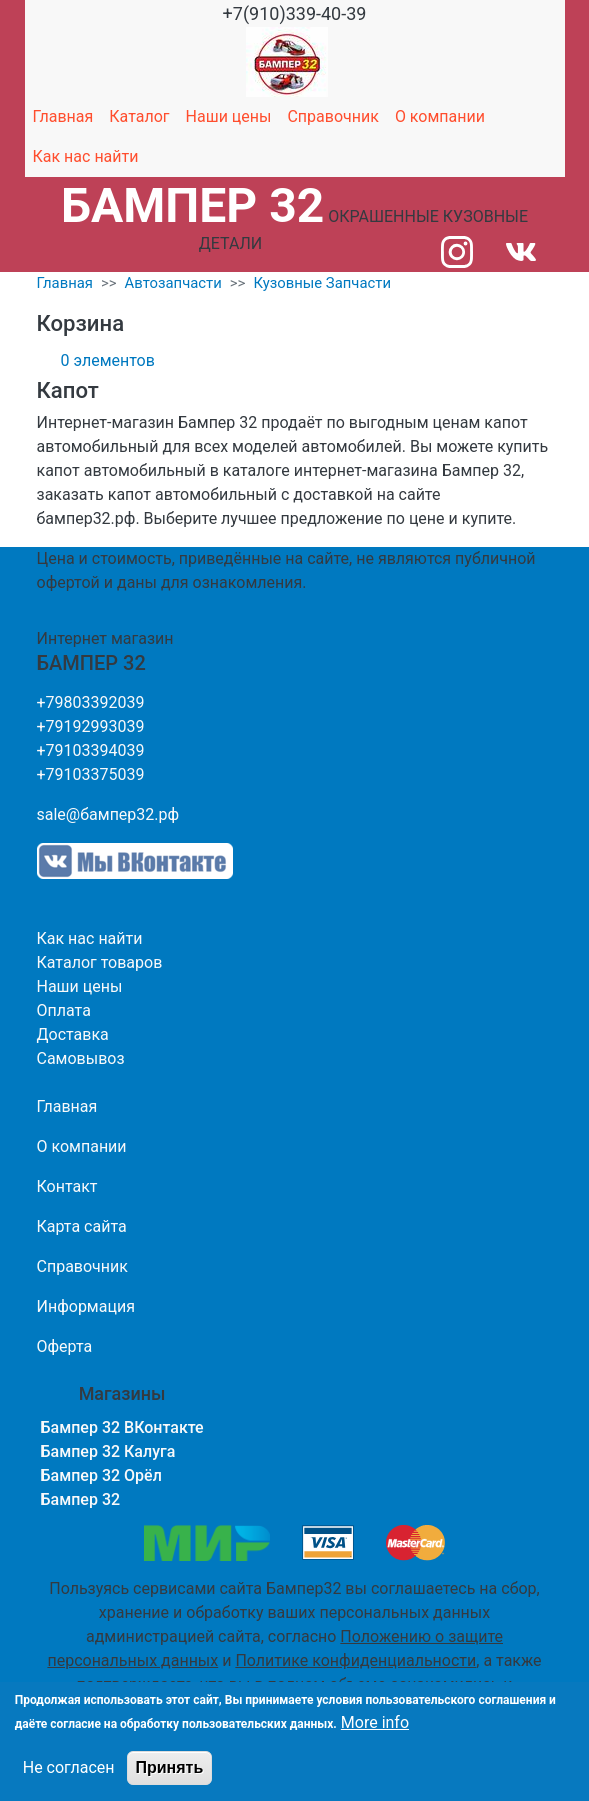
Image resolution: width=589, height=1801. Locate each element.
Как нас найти (86, 156)
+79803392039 (91, 702)
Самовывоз (81, 1058)
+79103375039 (91, 774)
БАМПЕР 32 (192, 205)
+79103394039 (91, 750)
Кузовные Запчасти (322, 283)
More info (375, 1722)
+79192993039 (91, 726)
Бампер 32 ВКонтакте (122, 1427)
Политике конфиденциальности (355, 1660)
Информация (86, 1306)
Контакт (67, 1186)
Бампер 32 (81, 1499)
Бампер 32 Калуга (108, 1451)
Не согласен (69, 1767)
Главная (63, 116)
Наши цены (229, 116)
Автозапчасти (173, 283)
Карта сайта (82, 1226)
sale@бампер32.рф (108, 814)
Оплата (64, 1010)
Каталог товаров (100, 962)
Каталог (139, 116)
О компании (440, 116)
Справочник (332, 116)
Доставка (73, 1034)
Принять (170, 1767)
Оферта (65, 1346)
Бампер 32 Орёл (101, 1475)
